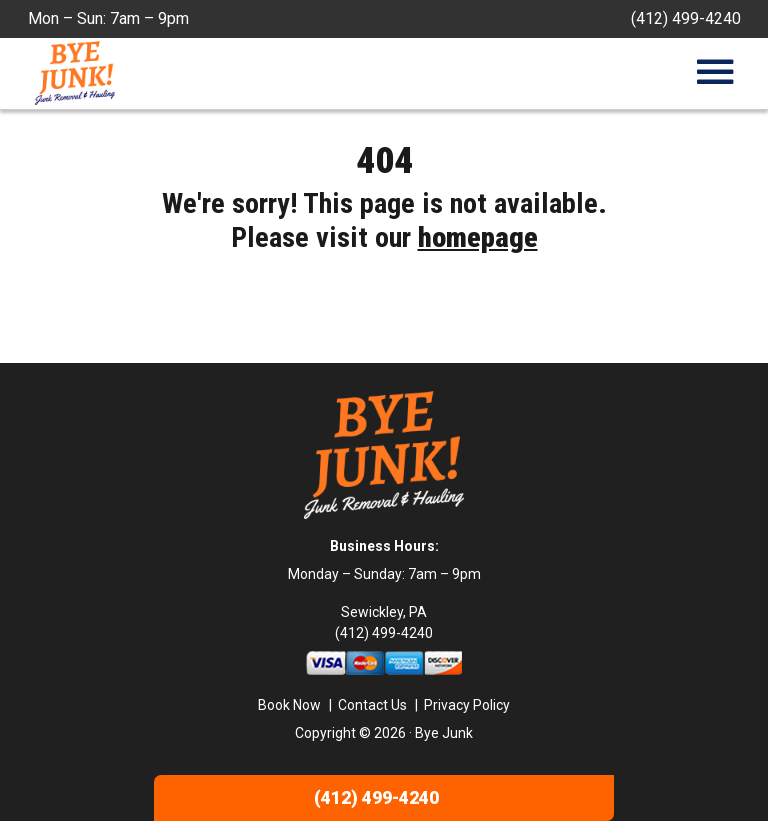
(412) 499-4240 (686, 18)
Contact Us (372, 705)
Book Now (289, 705)
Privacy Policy (467, 705)
